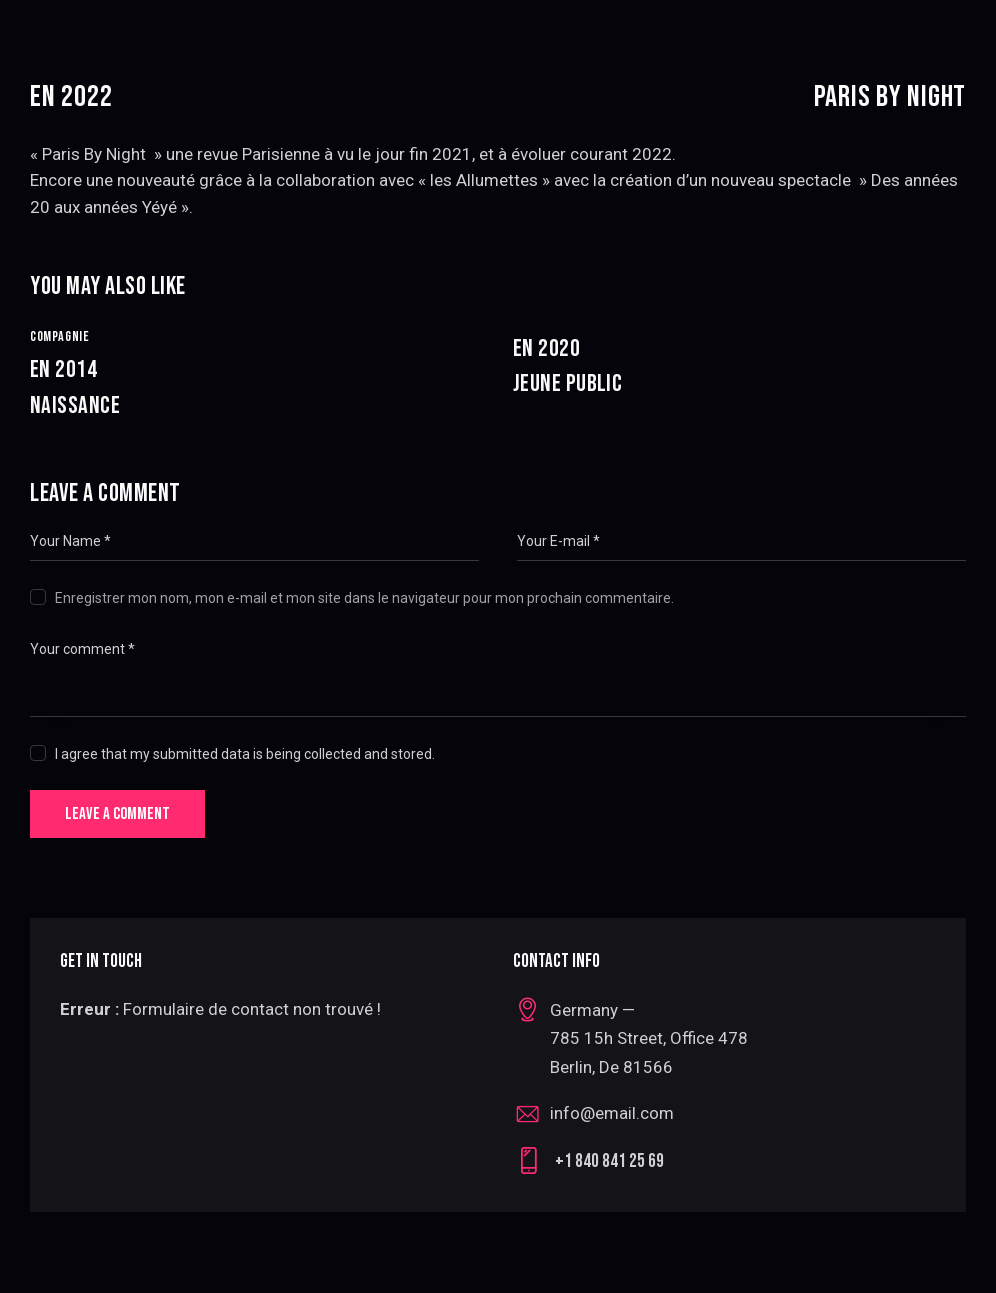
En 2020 (739, 367)
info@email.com (612, 1114)
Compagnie (59, 336)
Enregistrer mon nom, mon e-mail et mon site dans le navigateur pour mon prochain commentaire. (364, 597)
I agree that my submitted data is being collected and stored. (245, 753)
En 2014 (256, 388)
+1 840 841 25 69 (609, 1162)
